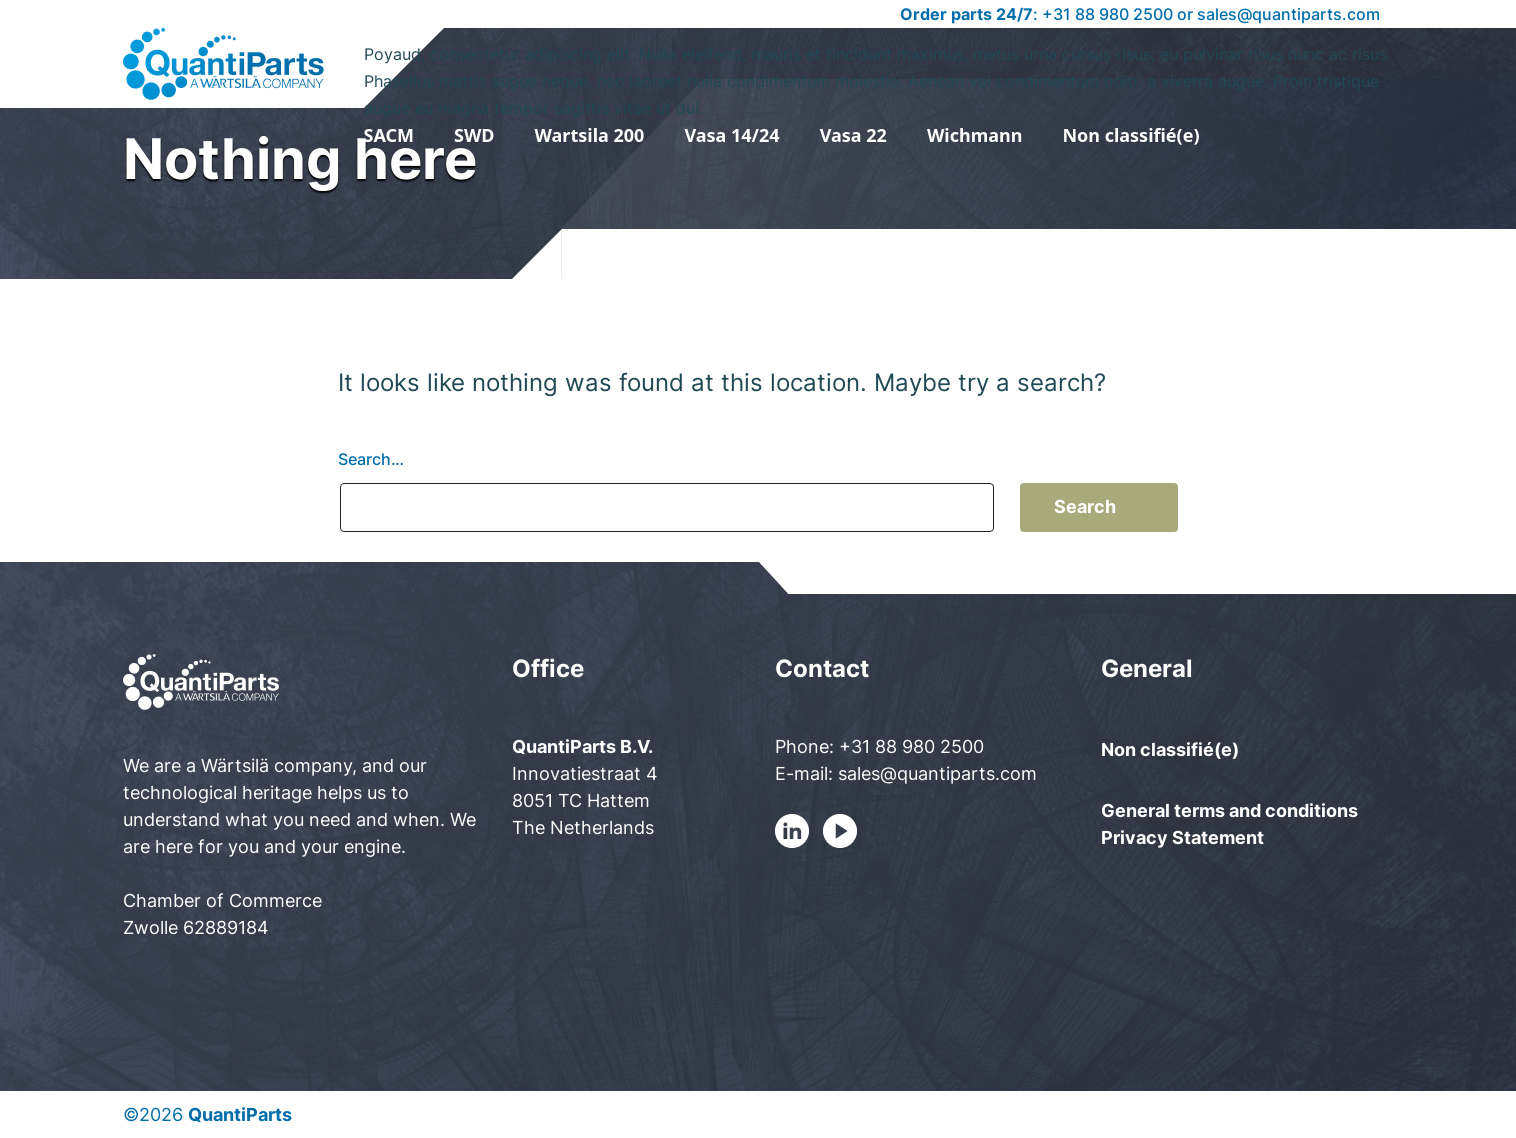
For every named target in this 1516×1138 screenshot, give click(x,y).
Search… (371, 459)
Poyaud (879, 69)
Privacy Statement (1182, 837)
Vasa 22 (853, 135)
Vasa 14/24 (731, 135)
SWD (474, 135)
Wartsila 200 (590, 135)
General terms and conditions (1229, 810)
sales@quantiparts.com (1288, 14)
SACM (389, 135)
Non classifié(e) (1130, 135)
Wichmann (975, 135)
